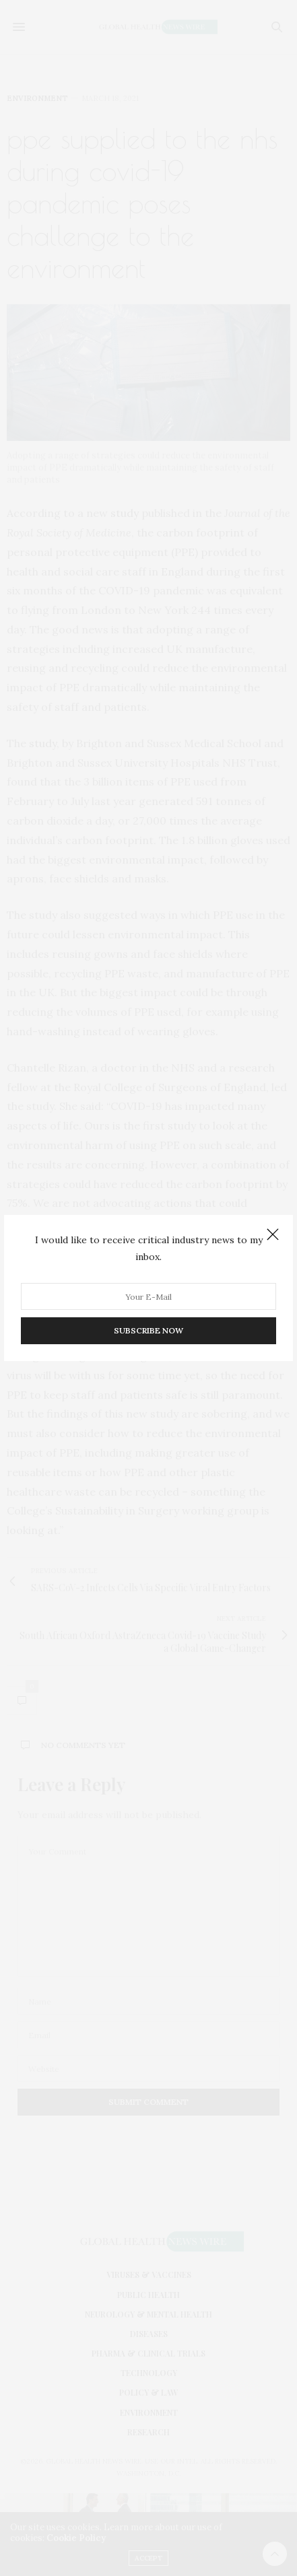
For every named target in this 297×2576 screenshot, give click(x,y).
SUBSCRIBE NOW (148, 1330)
